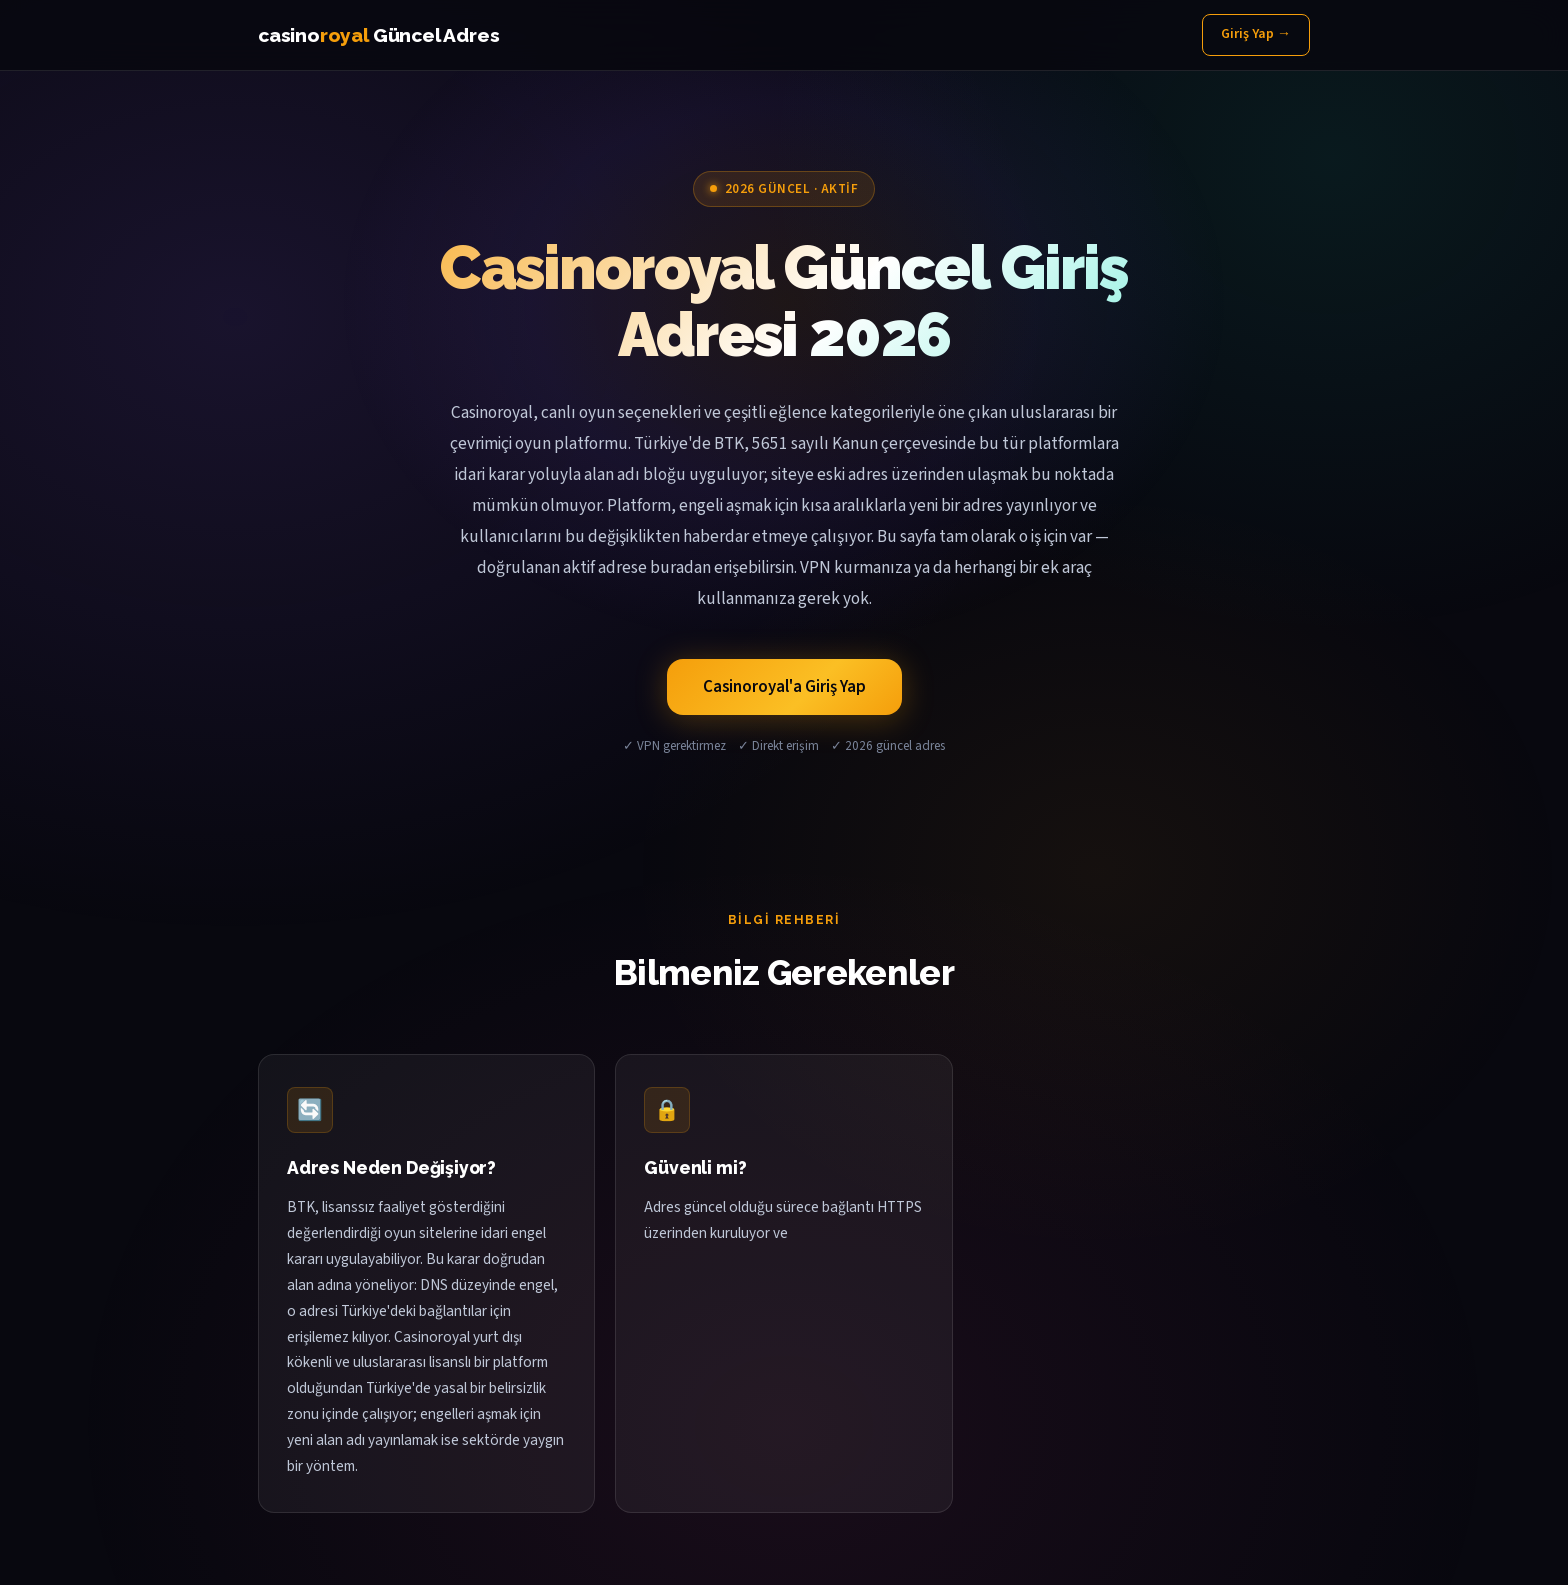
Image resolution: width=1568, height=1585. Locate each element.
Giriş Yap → (1256, 34)
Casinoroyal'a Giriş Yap (784, 687)
